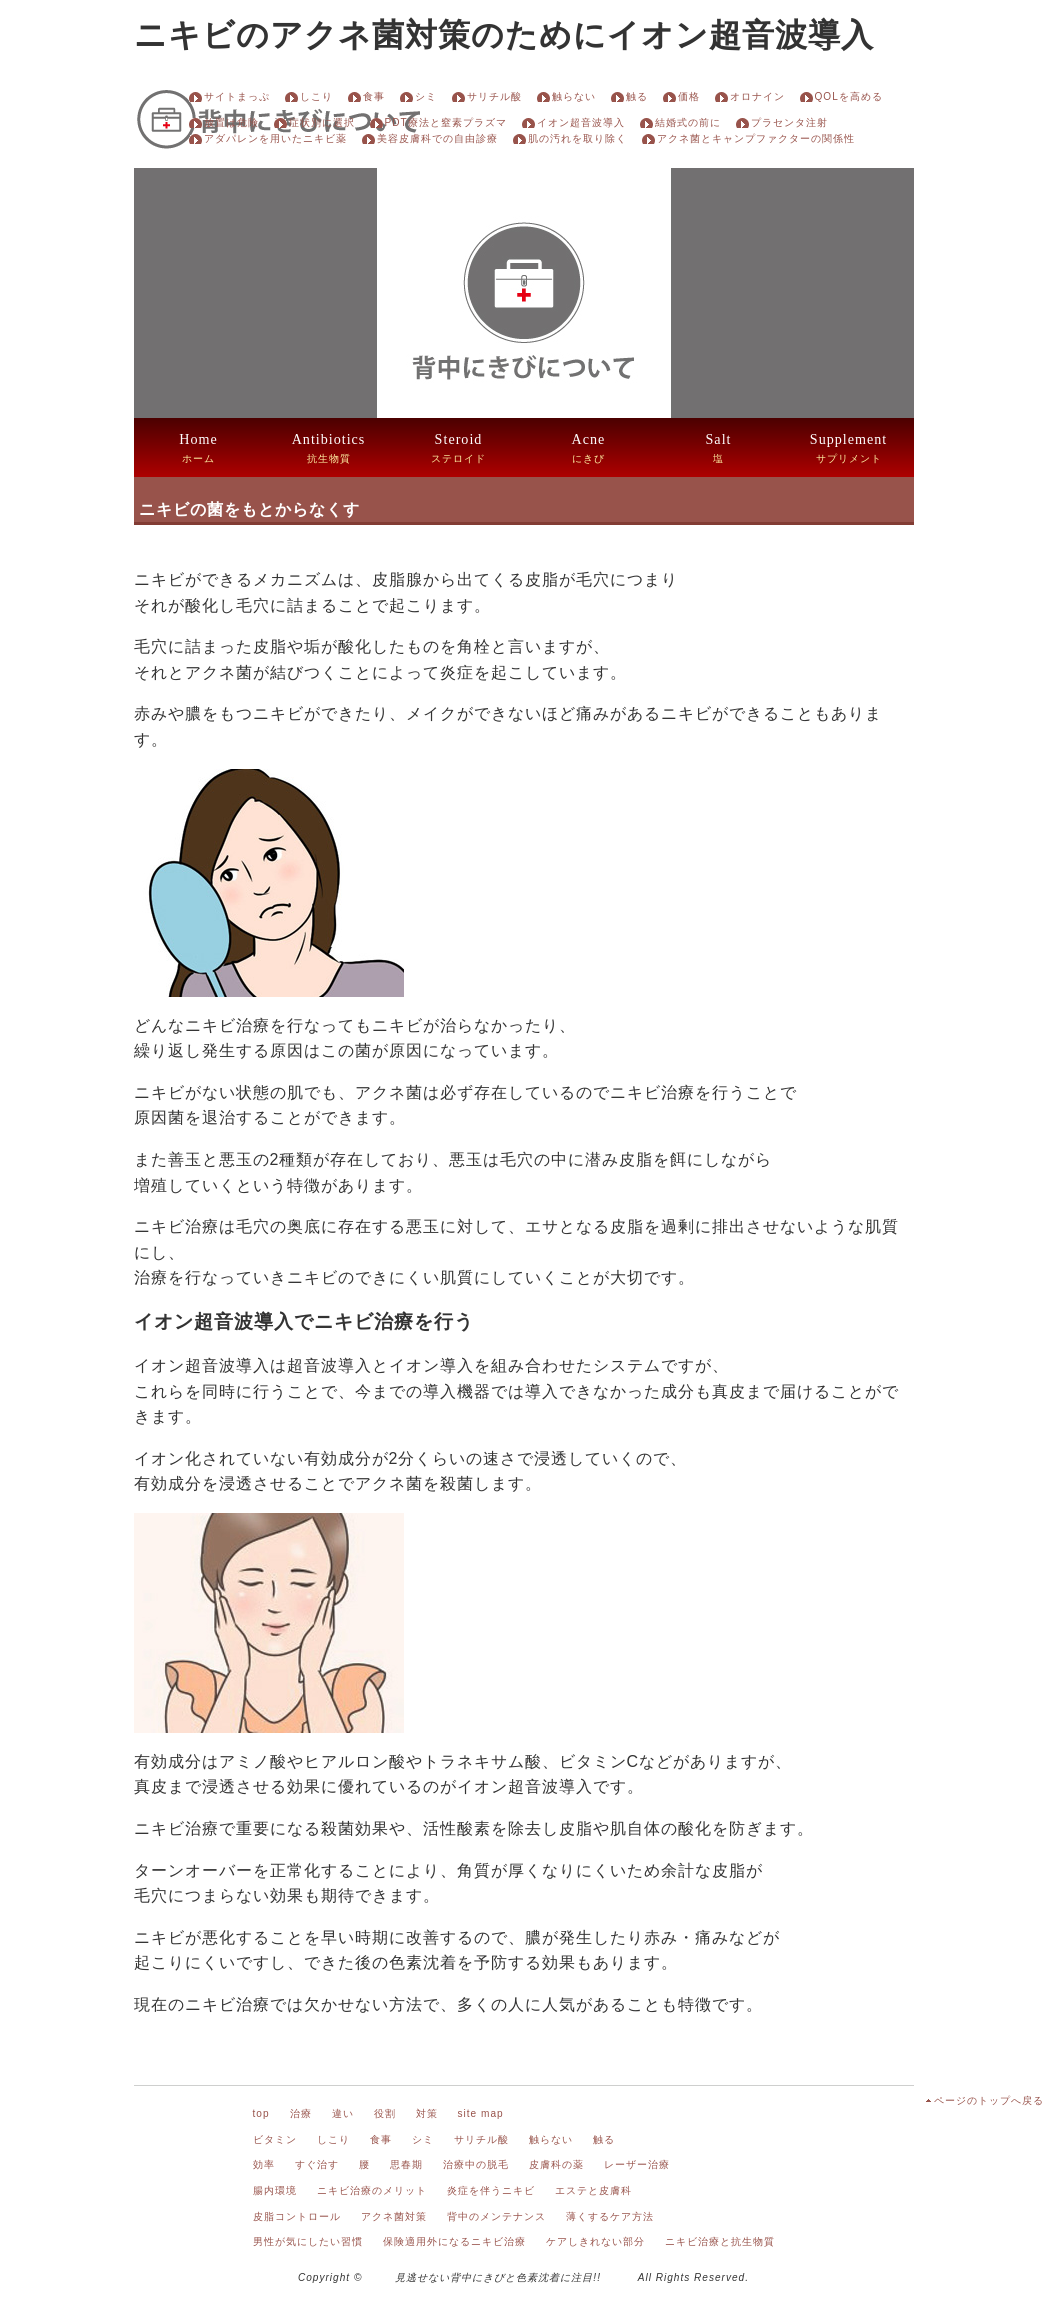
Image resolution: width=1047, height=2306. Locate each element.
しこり (316, 96)
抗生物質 (329, 447)
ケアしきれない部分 (595, 2241)
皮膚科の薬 (556, 2164)
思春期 (406, 2164)
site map (481, 2113)
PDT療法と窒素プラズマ (446, 122)
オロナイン (757, 96)
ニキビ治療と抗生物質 (720, 2241)
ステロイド (458, 447)
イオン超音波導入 (581, 122)
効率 (264, 2164)
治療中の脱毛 (476, 2164)
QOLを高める (849, 96)
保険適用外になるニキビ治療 (454, 2241)
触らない (574, 96)
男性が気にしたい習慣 (308, 2241)
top (261, 2113)
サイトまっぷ (237, 96)
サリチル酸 (494, 96)
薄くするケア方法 (610, 2216)
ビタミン (275, 2139)
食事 (374, 96)
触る (637, 96)
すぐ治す (317, 2164)
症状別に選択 (322, 122)
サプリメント (848, 447)
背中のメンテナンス (496, 2216)
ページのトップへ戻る (989, 2100)
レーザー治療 (637, 2164)
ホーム (198, 447)
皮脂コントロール (297, 2216)
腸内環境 (275, 2190)
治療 (301, 2113)
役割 (385, 2113)
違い (343, 2113)
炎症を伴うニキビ (491, 2190)
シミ (426, 96)
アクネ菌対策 (394, 2216)
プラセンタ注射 (789, 122)
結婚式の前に (688, 122)
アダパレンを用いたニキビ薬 (275, 138)
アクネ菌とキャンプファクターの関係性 (756, 138)
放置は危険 (231, 122)
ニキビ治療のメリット (372, 2190)
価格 (689, 96)
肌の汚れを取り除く (577, 138)
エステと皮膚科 (593, 2190)
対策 (427, 2113)
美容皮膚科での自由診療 (437, 138)
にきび (589, 447)
